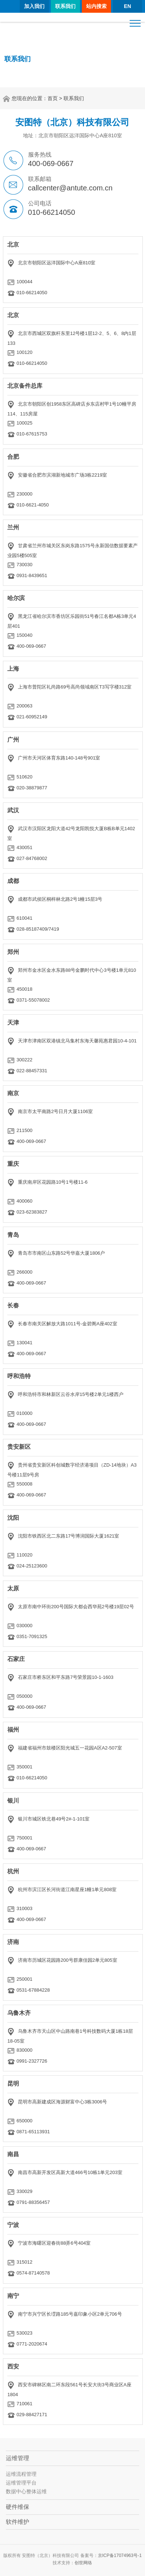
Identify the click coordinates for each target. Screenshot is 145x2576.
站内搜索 (96, 6)
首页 (52, 98)
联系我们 (65, 6)
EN (127, 6)
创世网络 (83, 2567)
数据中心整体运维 (26, 2496)
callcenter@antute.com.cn (70, 188)
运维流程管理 (21, 2478)
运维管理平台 (21, 2487)
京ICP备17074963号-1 (120, 2560)
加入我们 (34, 6)
